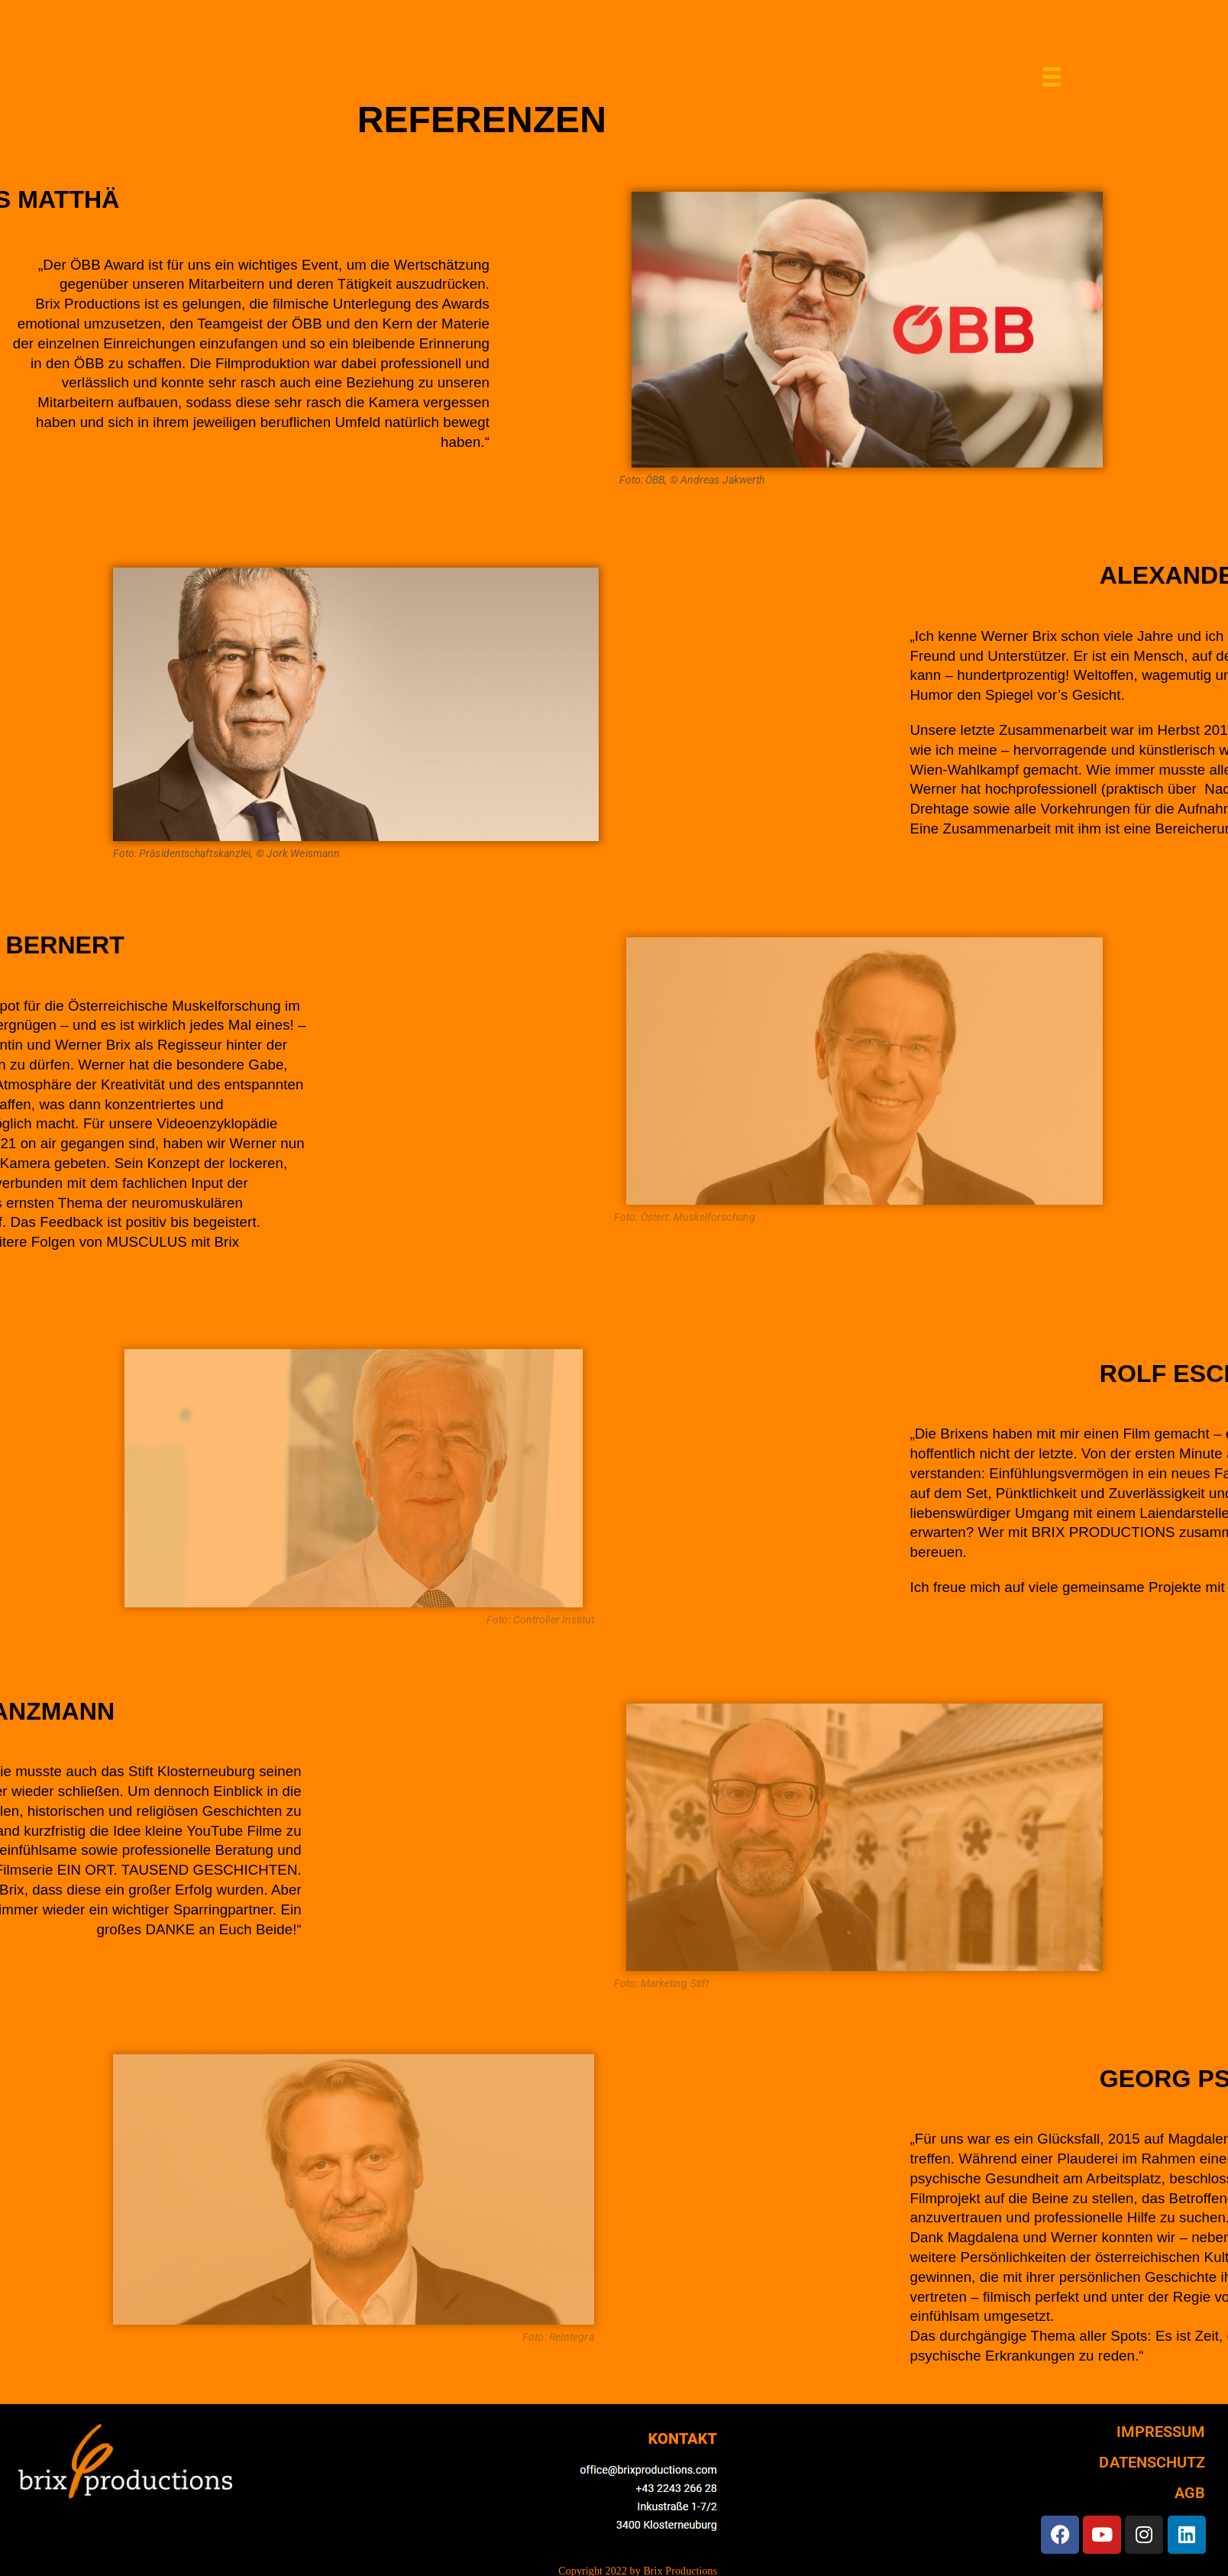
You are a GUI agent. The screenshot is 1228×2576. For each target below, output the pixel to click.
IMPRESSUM (1161, 2431)
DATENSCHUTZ (1152, 2462)
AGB (1190, 2493)
